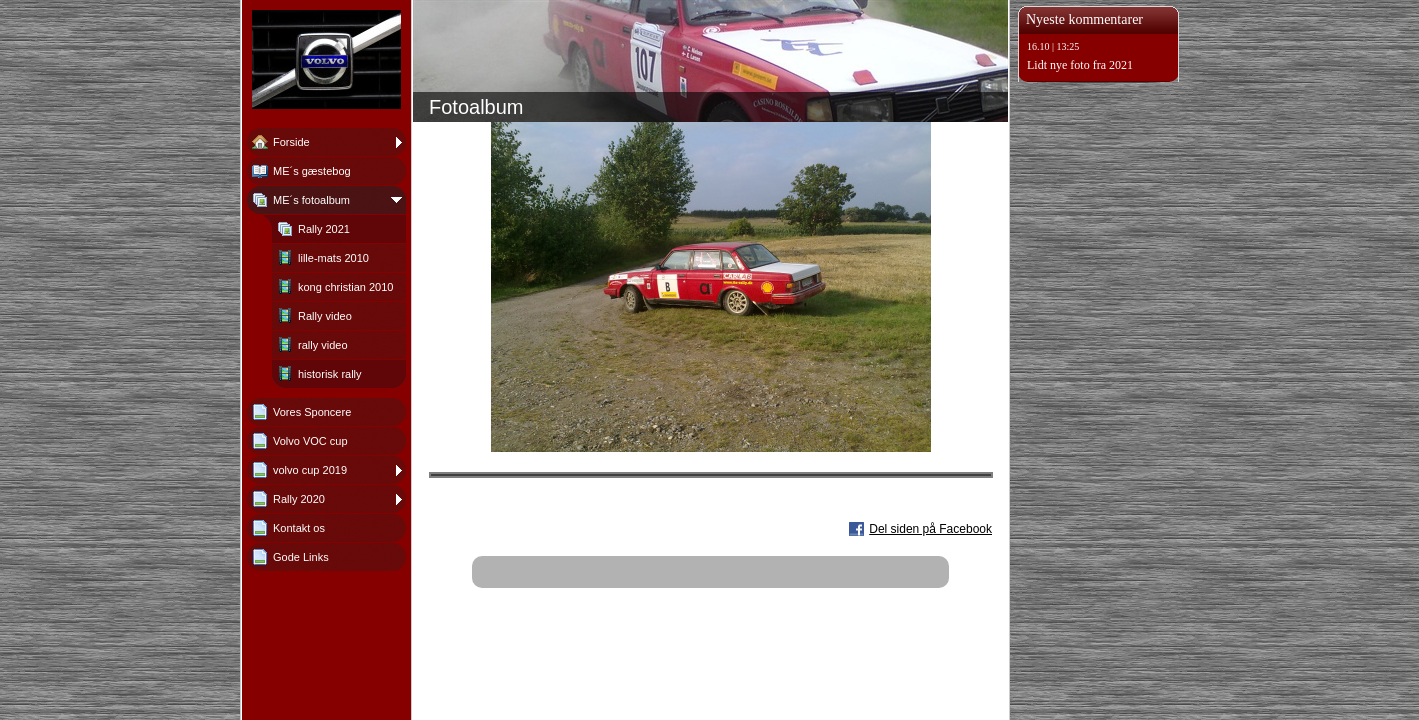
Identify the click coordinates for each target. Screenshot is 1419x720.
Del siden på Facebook (930, 529)
